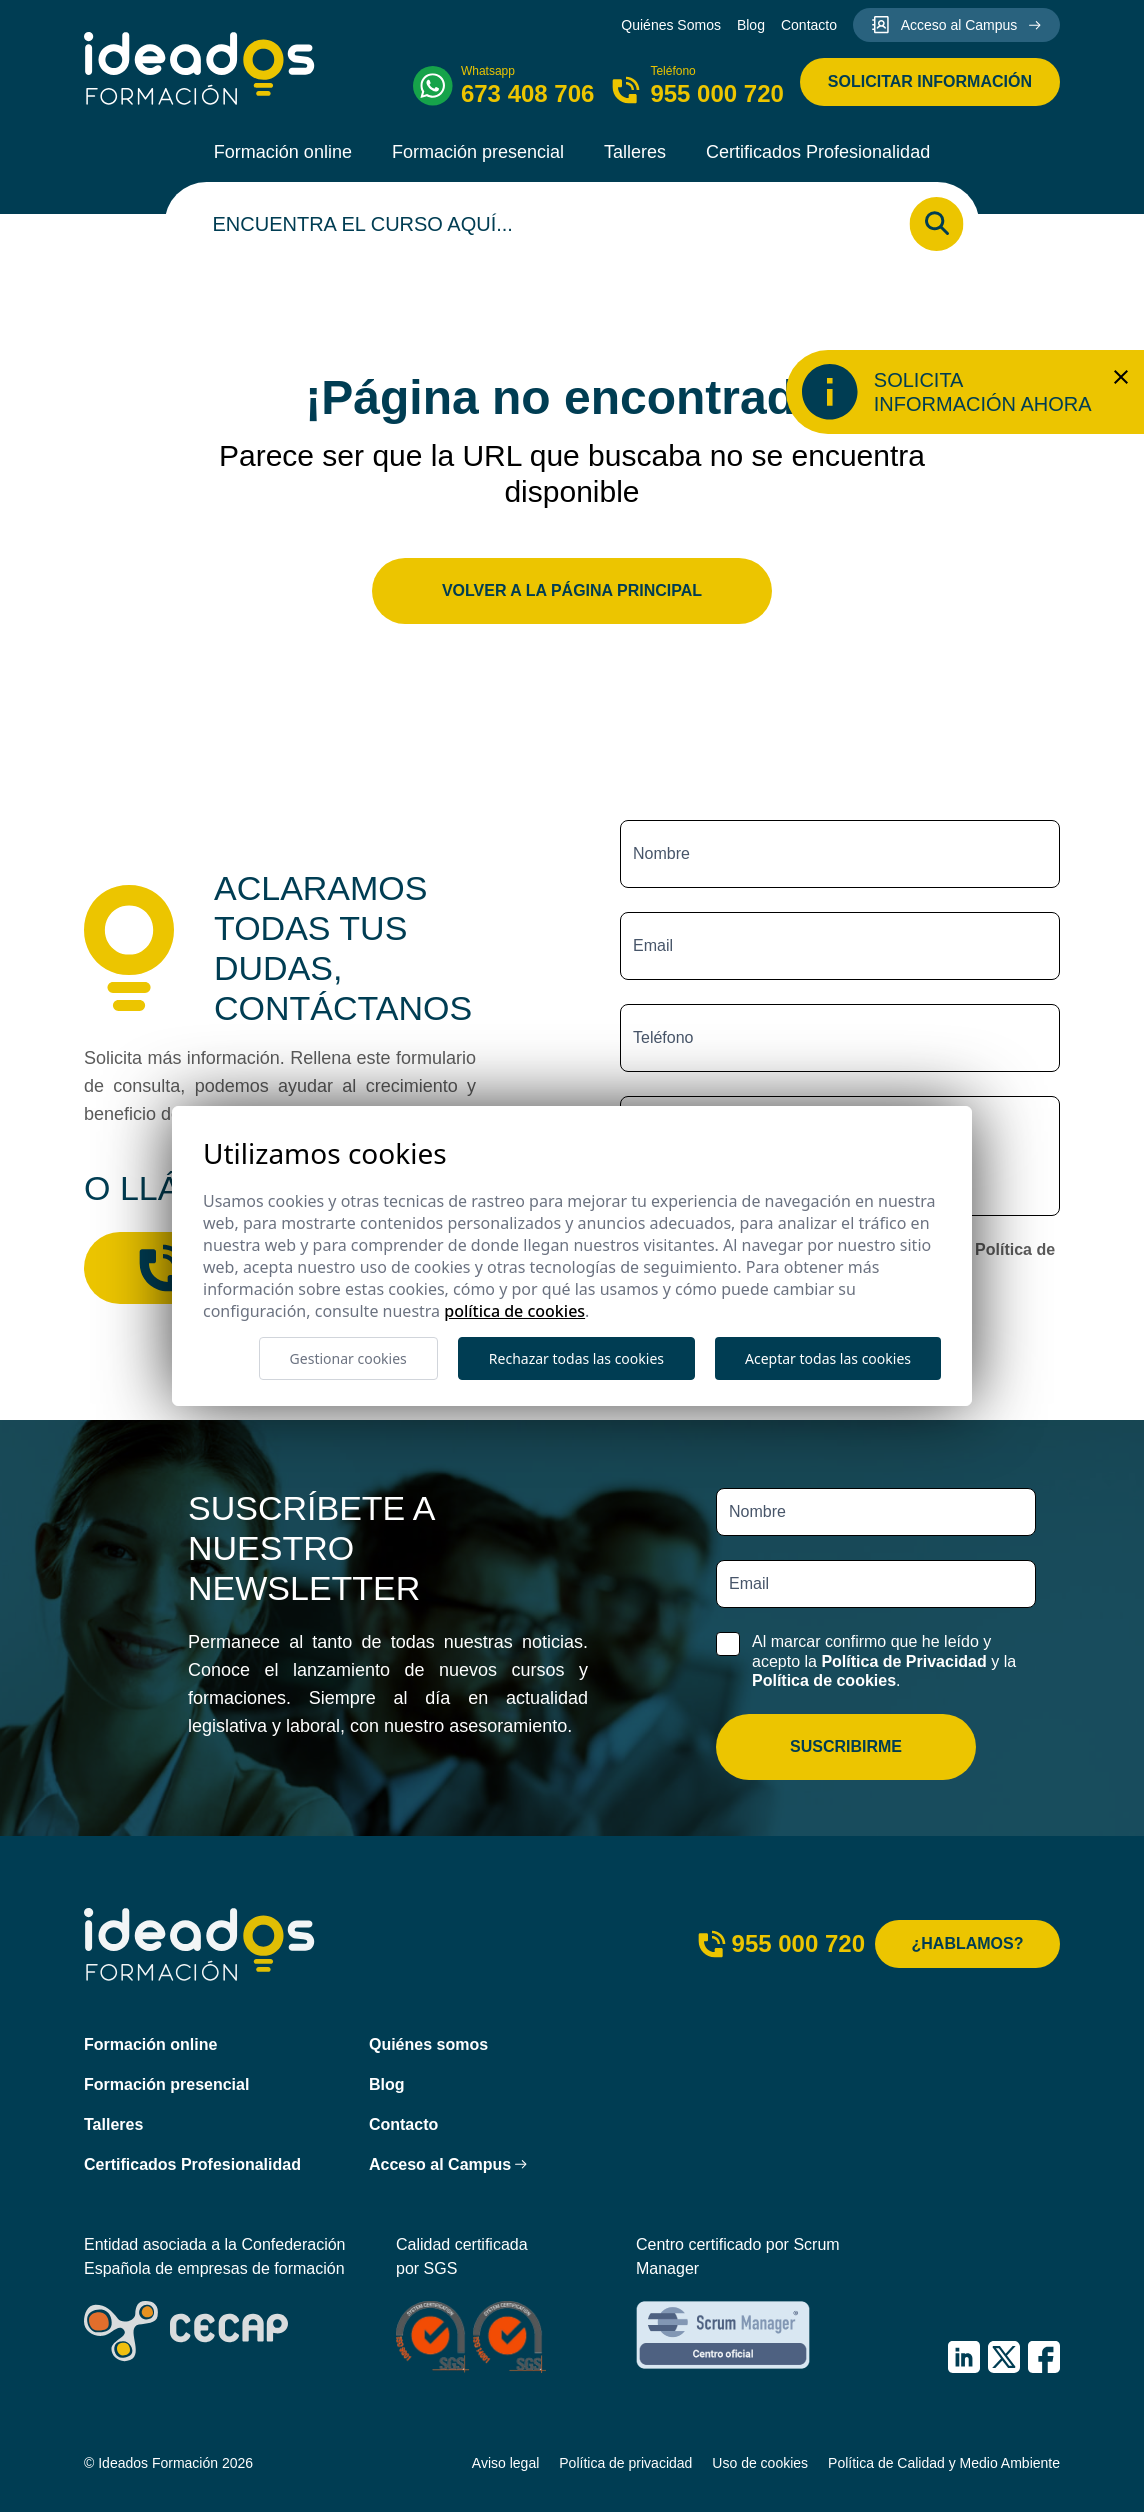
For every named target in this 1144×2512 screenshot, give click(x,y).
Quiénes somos (428, 2044)
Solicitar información (930, 81)
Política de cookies (824, 1680)
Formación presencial (478, 152)
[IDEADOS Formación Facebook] (1044, 2357)
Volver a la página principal (572, 590)
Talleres (635, 152)
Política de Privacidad (903, 1661)
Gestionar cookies (348, 1358)
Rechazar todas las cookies (576, 1358)
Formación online (283, 152)
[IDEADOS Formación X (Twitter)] (1004, 2357)
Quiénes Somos (671, 25)
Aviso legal (505, 2463)
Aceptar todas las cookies (828, 1358)
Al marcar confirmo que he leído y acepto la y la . (884, 1660)
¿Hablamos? (968, 1943)
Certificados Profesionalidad (818, 152)
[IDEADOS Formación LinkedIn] (964, 2357)
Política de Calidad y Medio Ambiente (944, 2463)
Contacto (809, 25)
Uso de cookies (760, 2463)
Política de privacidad (625, 2463)
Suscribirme (846, 1746)
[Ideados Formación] (199, 68)
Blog (751, 25)
